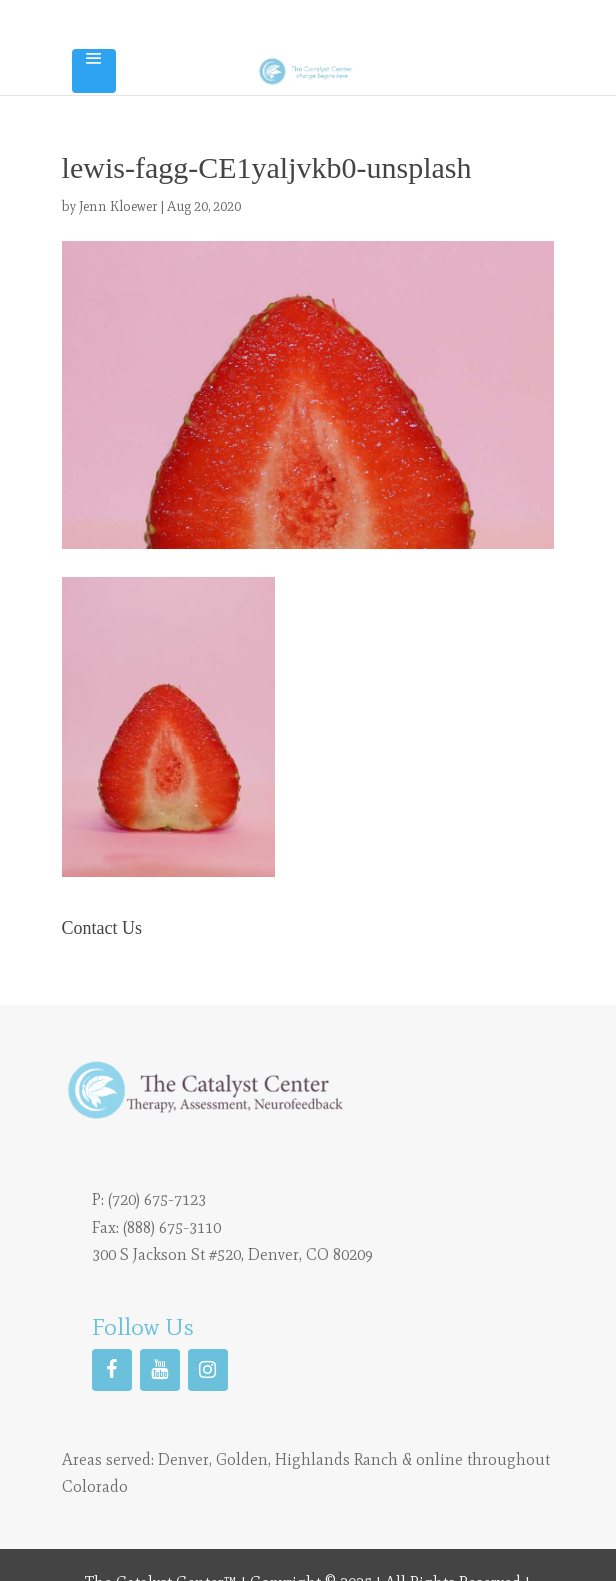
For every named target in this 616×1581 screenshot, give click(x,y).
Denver (183, 1459)
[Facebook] (112, 1370)
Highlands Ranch (336, 1459)
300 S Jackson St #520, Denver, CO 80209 (232, 1254)
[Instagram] (208, 1370)
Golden (242, 1459)
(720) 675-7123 (157, 1199)
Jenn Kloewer (118, 206)
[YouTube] (160, 1370)
